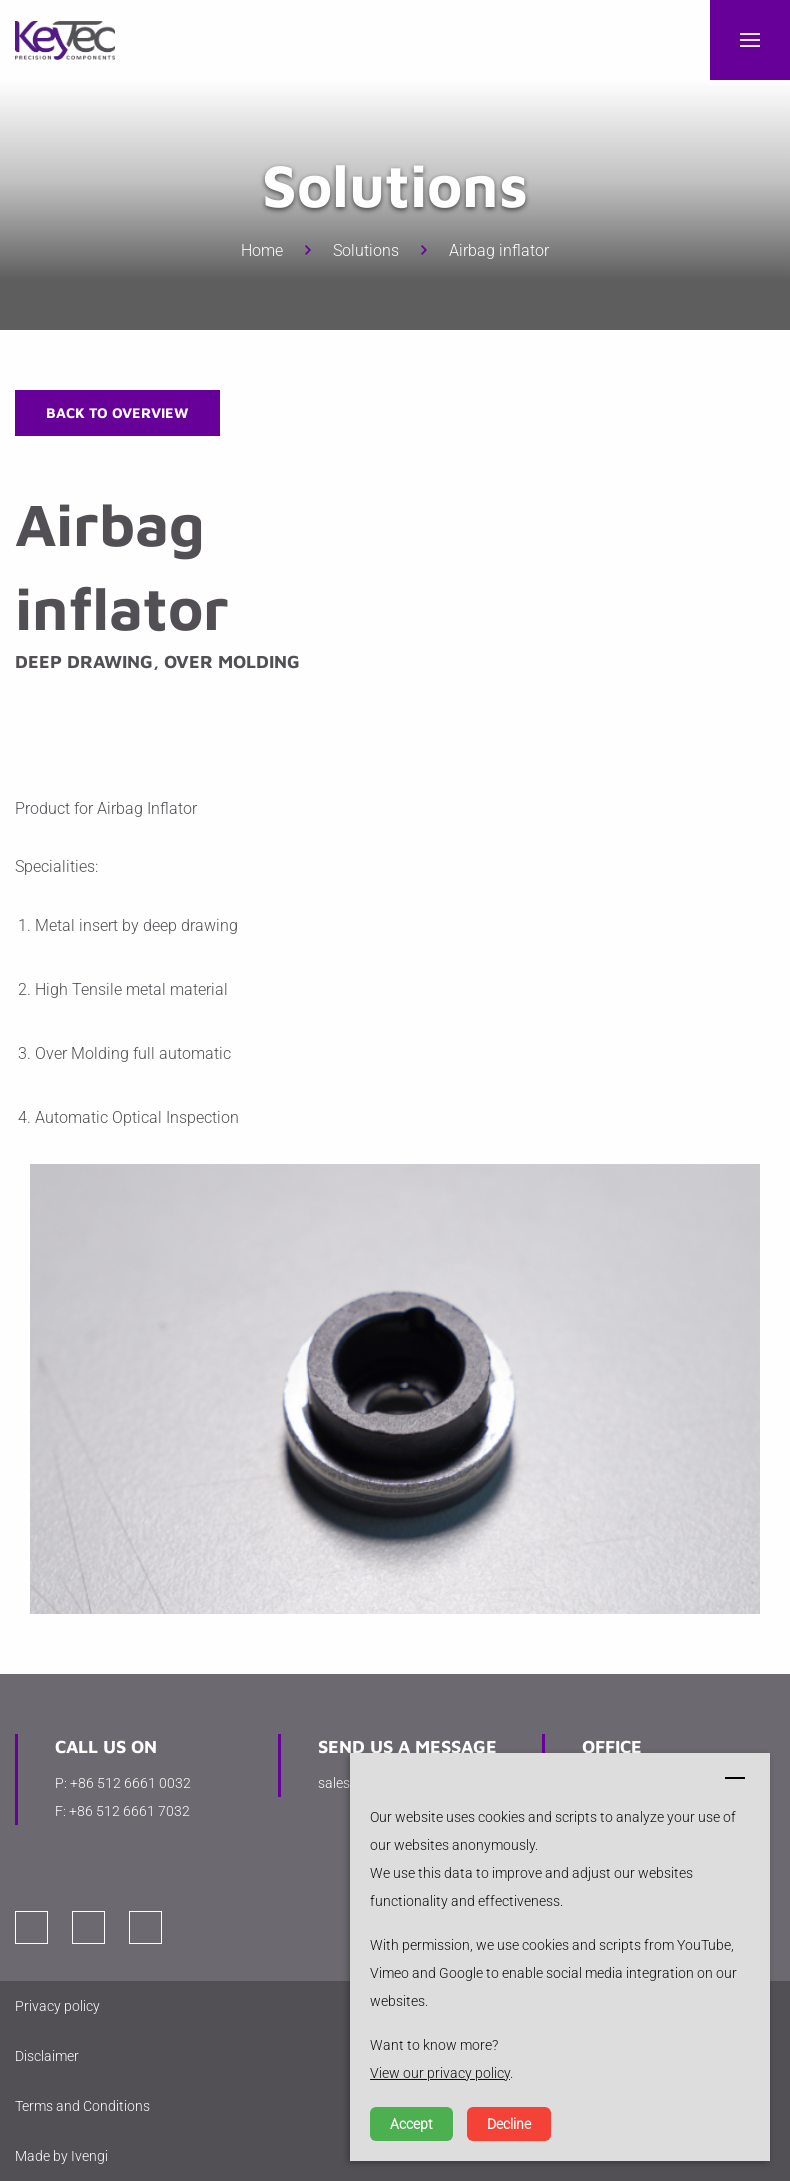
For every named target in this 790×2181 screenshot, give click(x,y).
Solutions (366, 250)
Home (262, 250)
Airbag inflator (499, 250)
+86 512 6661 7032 (129, 1811)
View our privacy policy (440, 2073)
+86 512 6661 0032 (130, 1783)
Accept (411, 2124)
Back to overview (117, 412)
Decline (509, 2124)
